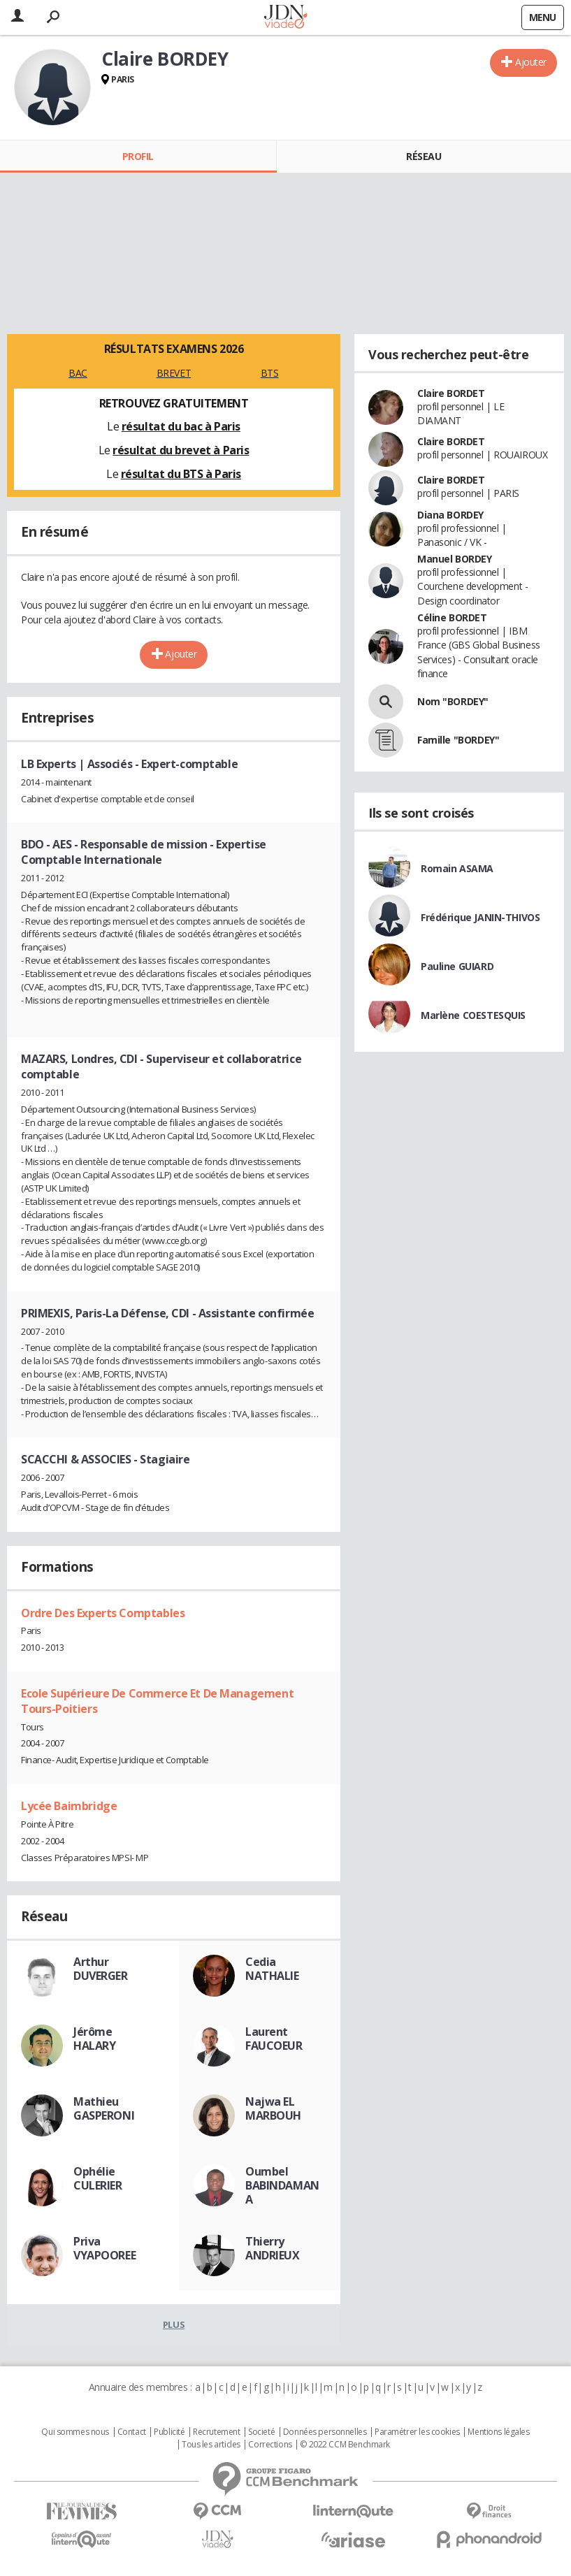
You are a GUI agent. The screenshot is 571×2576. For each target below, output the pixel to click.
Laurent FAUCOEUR (274, 2038)
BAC (77, 372)
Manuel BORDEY (454, 558)
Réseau (423, 156)
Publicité (169, 2432)
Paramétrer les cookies (417, 2432)
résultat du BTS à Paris (181, 474)
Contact (131, 2432)
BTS (270, 372)
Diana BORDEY (450, 514)
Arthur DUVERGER (100, 1968)
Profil (138, 156)
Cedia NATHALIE (272, 1968)
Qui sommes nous (75, 2432)
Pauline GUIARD (457, 966)
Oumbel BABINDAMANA (282, 2185)
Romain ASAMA (457, 868)
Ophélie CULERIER (97, 2178)
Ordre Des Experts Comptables (103, 1613)
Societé (261, 2432)
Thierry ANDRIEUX (272, 2248)
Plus (174, 2324)
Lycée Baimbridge (69, 1806)
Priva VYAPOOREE (104, 2248)
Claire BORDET (451, 393)
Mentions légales (498, 2432)
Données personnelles (325, 2432)
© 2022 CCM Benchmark (345, 2445)
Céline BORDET (452, 617)
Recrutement (216, 2432)
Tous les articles (211, 2445)
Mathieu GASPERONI (103, 2108)
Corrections (269, 2445)
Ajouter (531, 61)
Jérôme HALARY (94, 2038)
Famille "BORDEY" (458, 739)
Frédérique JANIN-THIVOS (480, 917)
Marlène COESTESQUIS (473, 1015)
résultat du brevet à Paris (181, 450)
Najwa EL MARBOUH (273, 2108)
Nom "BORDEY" (453, 701)
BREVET (174, 372)
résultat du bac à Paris (181, 426)
